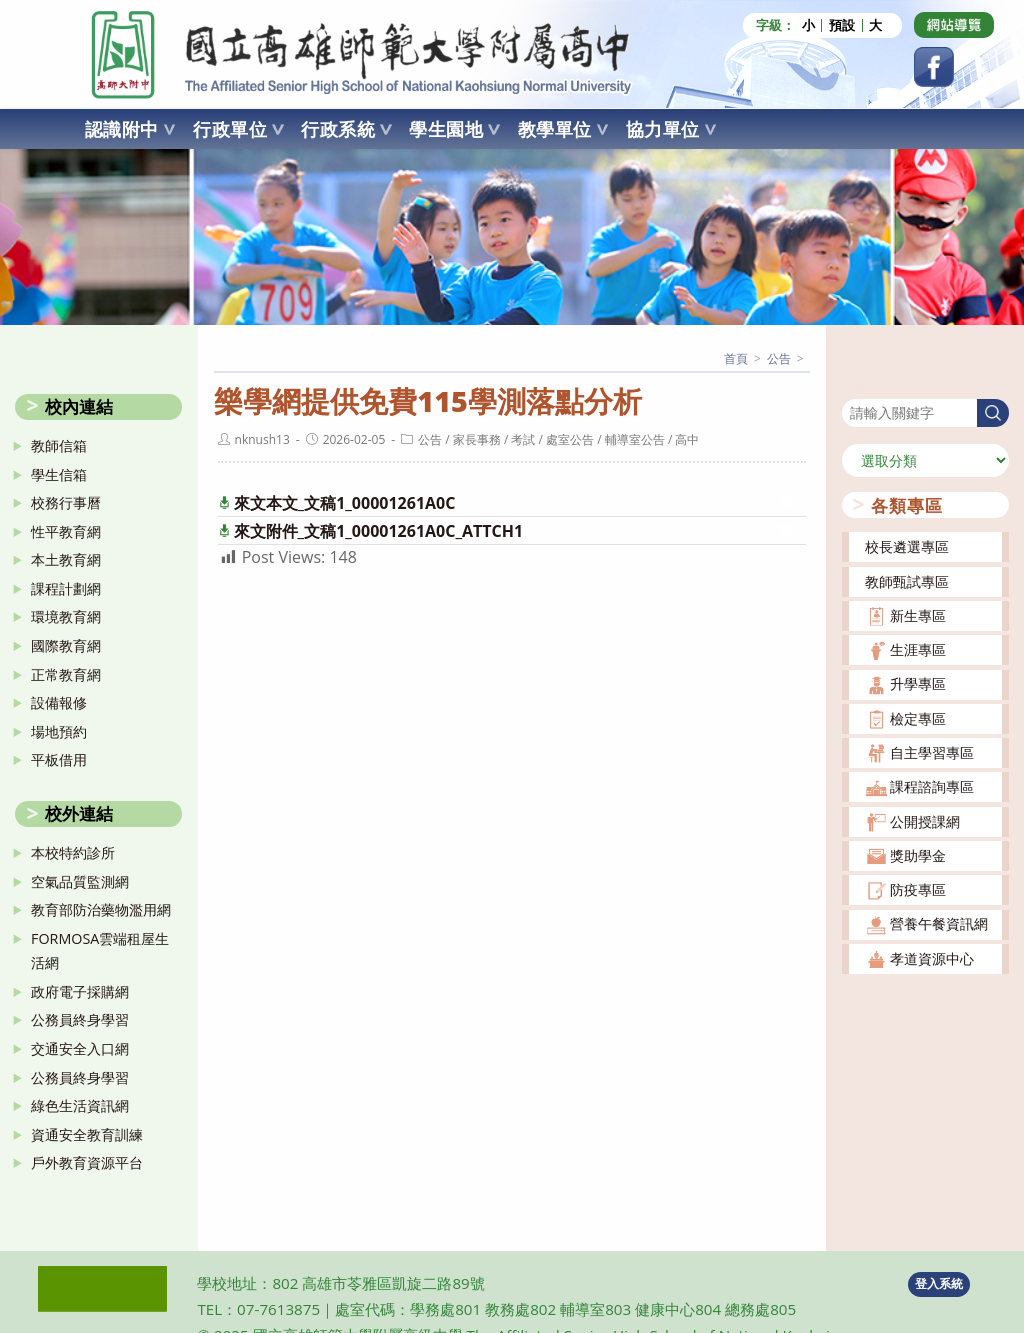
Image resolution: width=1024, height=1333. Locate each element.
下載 (779, 502)
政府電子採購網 (80, 991)
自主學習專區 (932, 752)
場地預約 (59, 731)
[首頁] (736, 358)
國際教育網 (66, 645)
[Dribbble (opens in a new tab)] (954, 25)
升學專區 (918, 683)
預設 (842, 25)
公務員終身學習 (80, 1019)
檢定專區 (918, 718)
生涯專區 (918, 649)
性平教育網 (66, 531)
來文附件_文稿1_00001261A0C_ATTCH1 (379, 531)
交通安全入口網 (80, 1048)
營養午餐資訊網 (939, 923)
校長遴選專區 (907, 546)
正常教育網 (66, 674)
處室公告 (570, 439)
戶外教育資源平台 (87, 1162)
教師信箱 (59, 445)
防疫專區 (918, 889)
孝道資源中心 (932, 958)
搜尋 (856, 385)
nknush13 (262, 439)
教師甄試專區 (907, 581)
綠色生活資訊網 (80, 1105)
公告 (430, 439)
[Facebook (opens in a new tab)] (934, 67)
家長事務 (477, 439)
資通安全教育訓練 (87, 1134)
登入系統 (939, 1283)
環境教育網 (66, 616)
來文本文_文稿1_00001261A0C (345, 503)
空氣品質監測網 (80, 881)
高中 (687, 439)
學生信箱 (59, 474)
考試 (523, 439)
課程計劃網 (66, 588)
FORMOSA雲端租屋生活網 (100, 950)
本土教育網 (66, 559)
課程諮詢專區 (932, 786)
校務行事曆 (66, 502)
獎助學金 (918, 855)
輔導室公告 (635, 439)
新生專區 (918, 615)
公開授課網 (925, 821)
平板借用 (59, 759)
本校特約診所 (73, 852)
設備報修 (59, 702)
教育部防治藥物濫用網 (101, 909)
